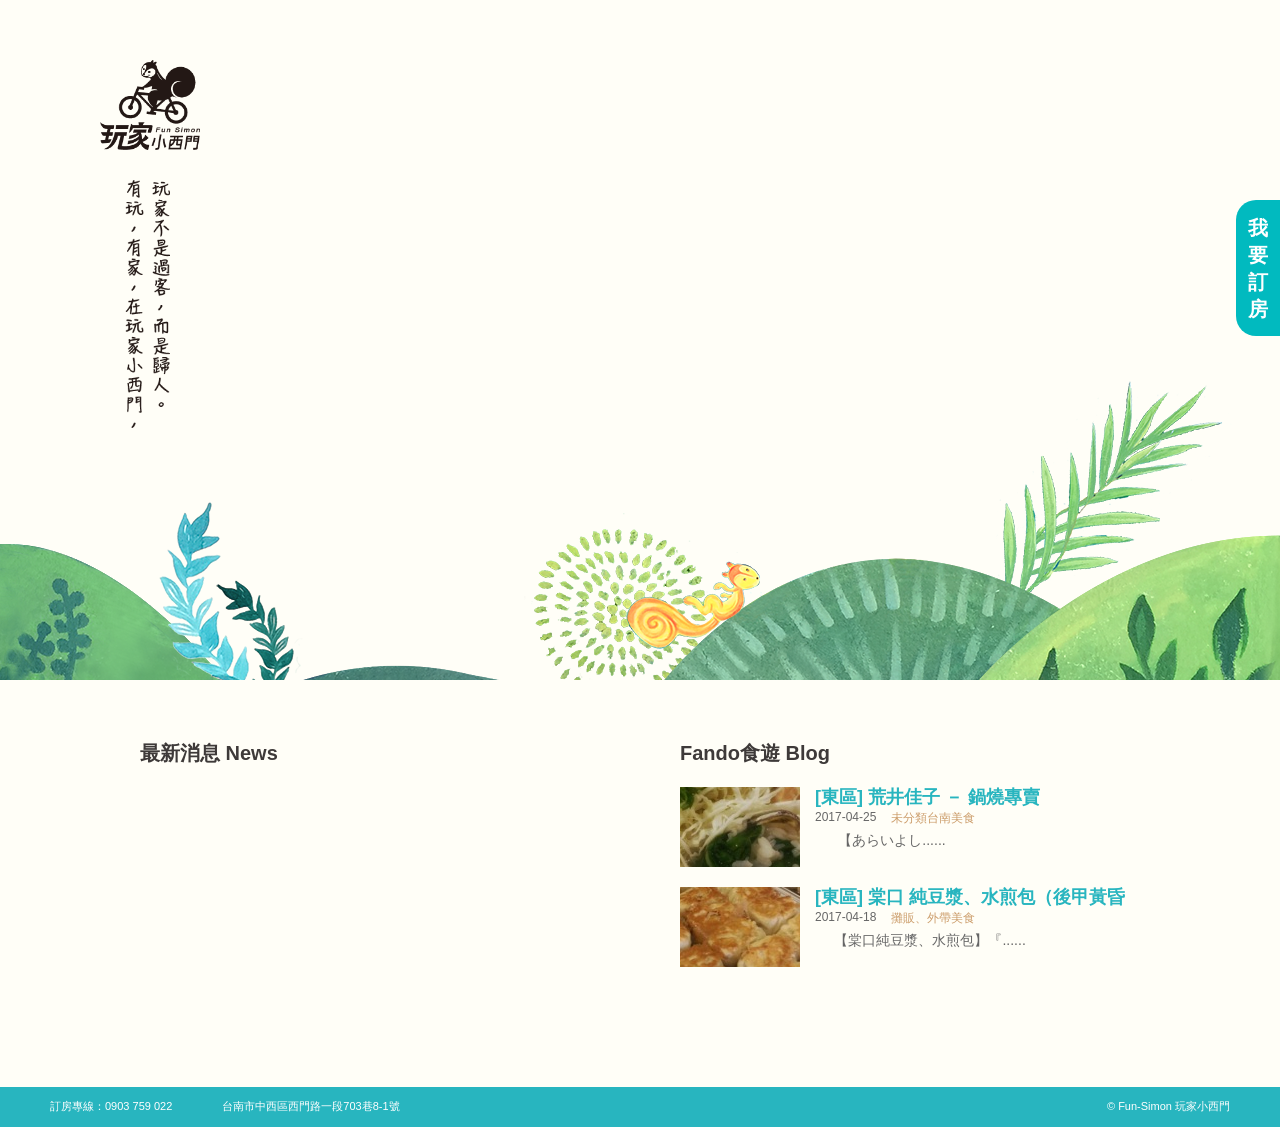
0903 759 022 (138, 1106)
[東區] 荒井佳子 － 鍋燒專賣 (927, 797)
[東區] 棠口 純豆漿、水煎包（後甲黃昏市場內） (970, 897)
